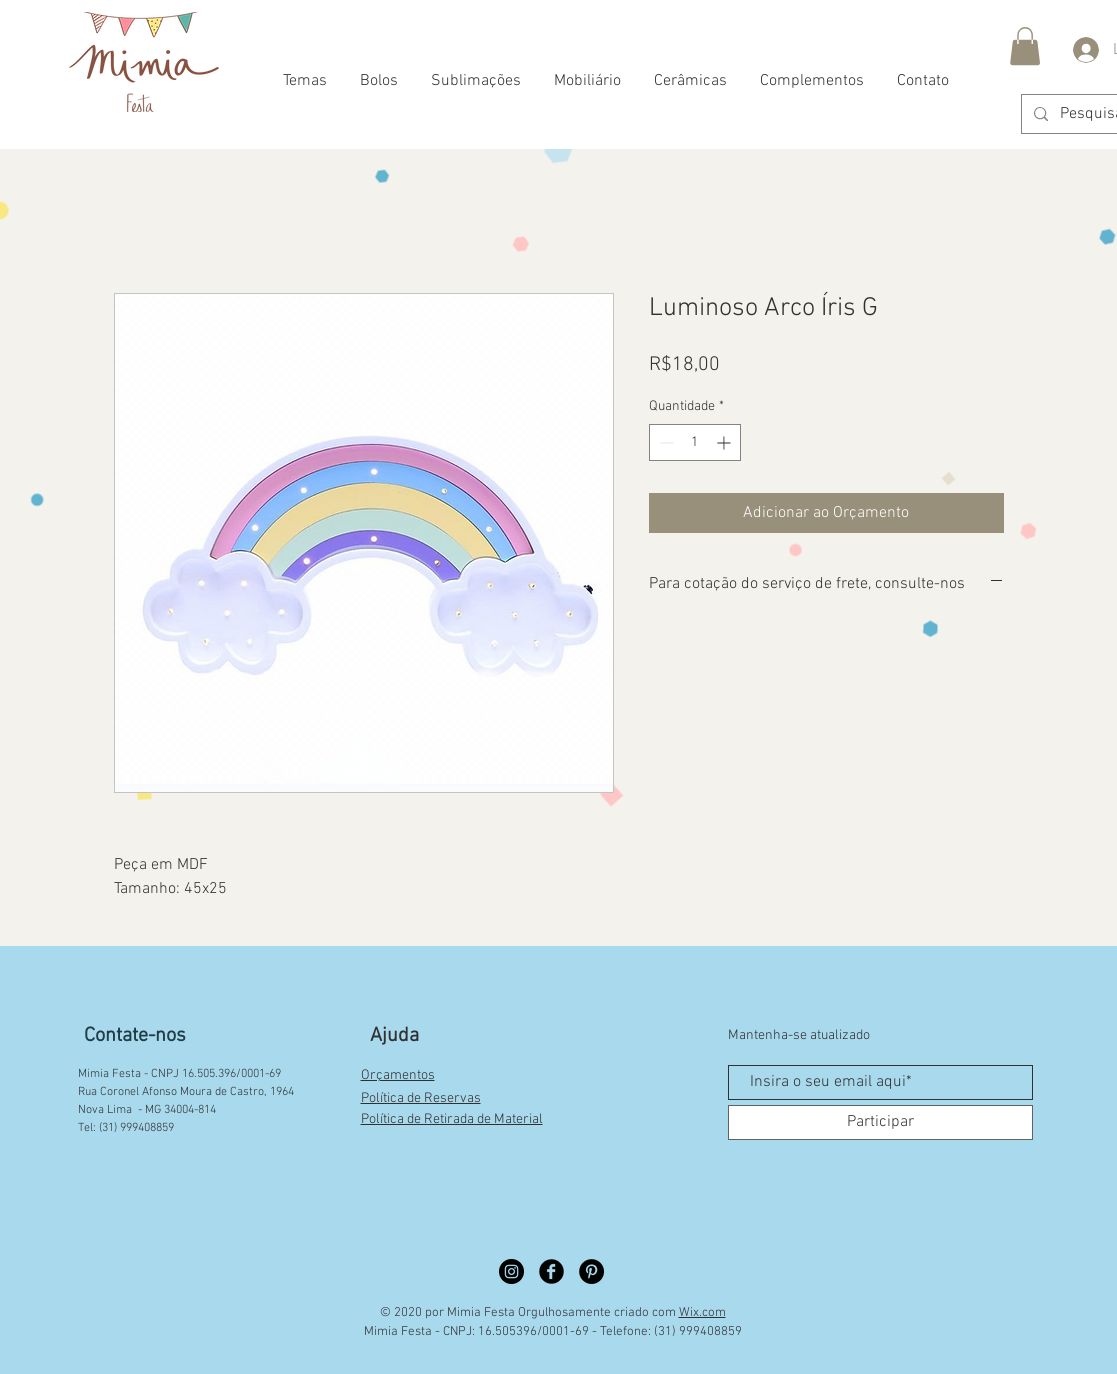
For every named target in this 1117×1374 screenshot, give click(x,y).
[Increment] (725, 442)
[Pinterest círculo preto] (591, 1271)
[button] (1025, 46)
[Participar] (880, 1122)
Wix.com (702, 1313)
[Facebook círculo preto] (551, 1271)
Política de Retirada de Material (452, 1119)
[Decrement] (664, 442)
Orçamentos (398, 1075)
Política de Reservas (421, 1098)
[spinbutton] (695, 442)
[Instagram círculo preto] (511, 1271)
